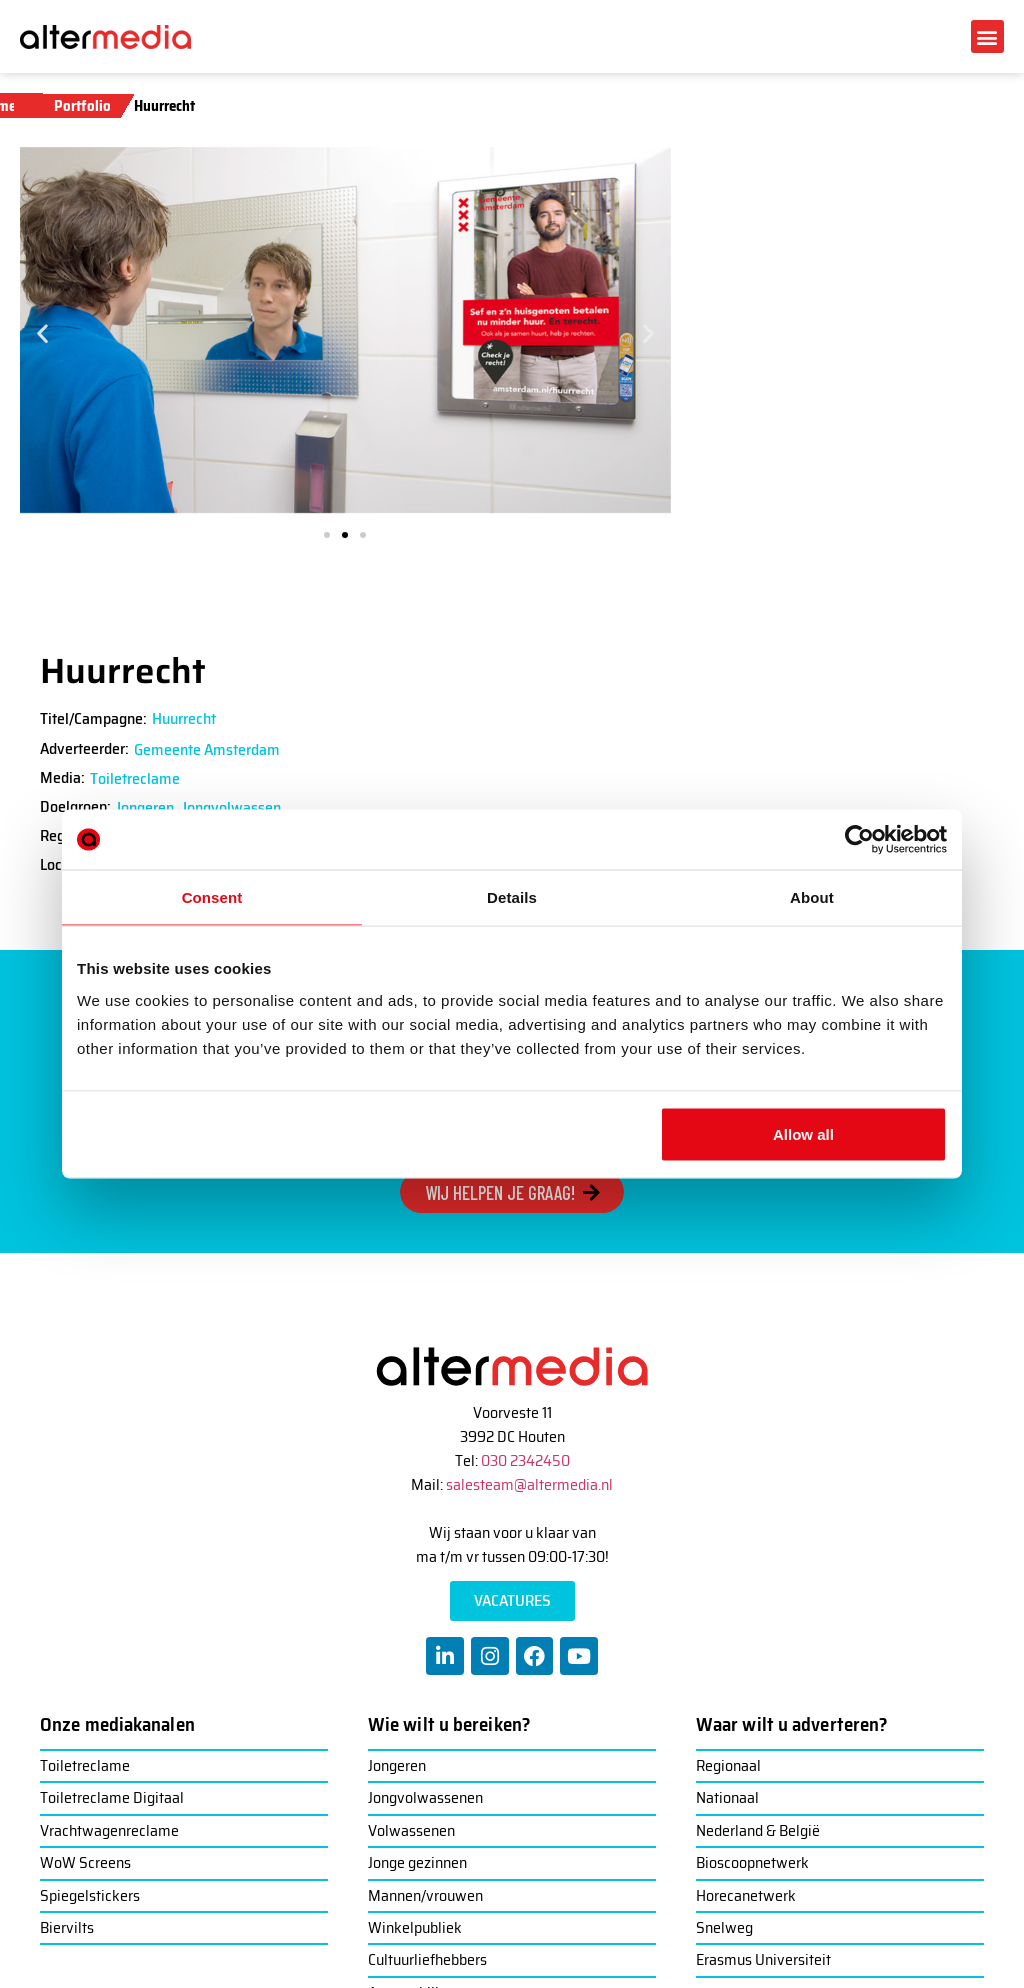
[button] (987, 36)
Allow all (803, 1133)
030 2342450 (525, 1460)
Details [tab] (512, 897)
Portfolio (82, 106)
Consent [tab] (212, 897)
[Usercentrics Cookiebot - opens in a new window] (859, 840)
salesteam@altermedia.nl (529, 1484)
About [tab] (812, 897)
